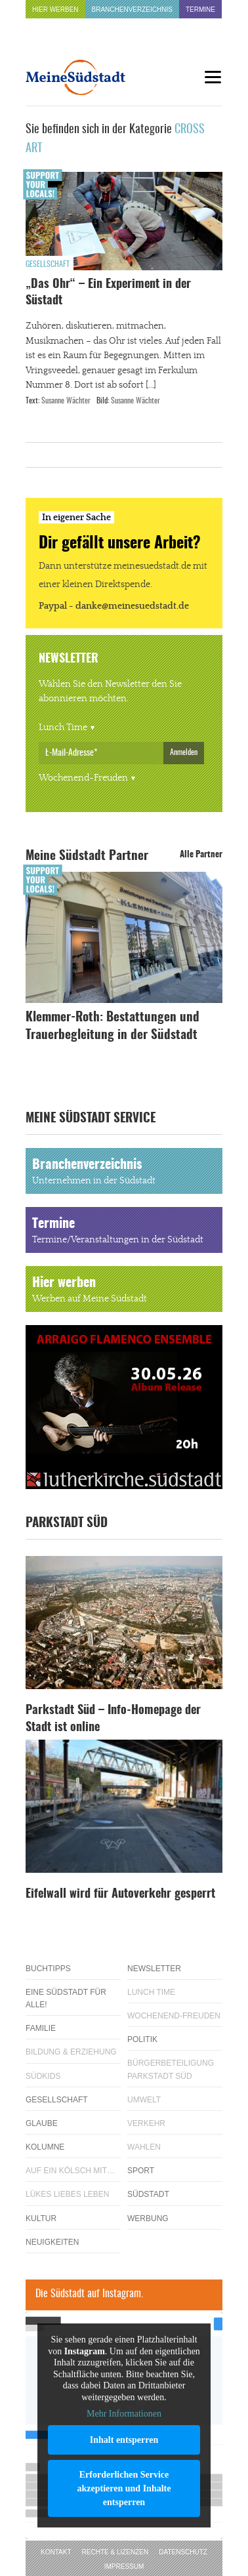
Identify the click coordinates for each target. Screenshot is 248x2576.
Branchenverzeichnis (132, 9)
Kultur (41, 2218)
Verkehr (146, 2123)
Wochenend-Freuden (83, 778)
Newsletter (154, 1968)
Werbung (148, 2218)
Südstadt (148, 2194)
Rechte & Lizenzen (115, 2552)
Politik (142, 2039)
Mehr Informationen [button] (124, 2414)
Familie (41, 2028)
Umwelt (144, 2099)
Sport (140, 2170)
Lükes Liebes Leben (67, 2194)
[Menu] (212, 77)
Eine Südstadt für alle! (66, 1998)
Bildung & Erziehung (71, 2051)
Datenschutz (183, 2552)
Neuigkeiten (52, 2242)
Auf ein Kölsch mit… (70, 2170)
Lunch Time (63, 727)
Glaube (42, 2123)
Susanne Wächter (66, 401)
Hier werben (55, 9)
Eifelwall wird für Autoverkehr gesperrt (120, 1894)
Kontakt (56, 2552)
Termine (200, 9)
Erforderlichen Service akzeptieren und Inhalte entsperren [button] (124, 2488)
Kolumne (45, 2147)
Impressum (124, 2566)
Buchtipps (48, 1968)
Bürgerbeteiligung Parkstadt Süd (170, 2069)
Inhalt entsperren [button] (124, 2440)
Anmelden (183, 752)
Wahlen (144, 2147)
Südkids (43, 2076)
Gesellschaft (48, 264)
